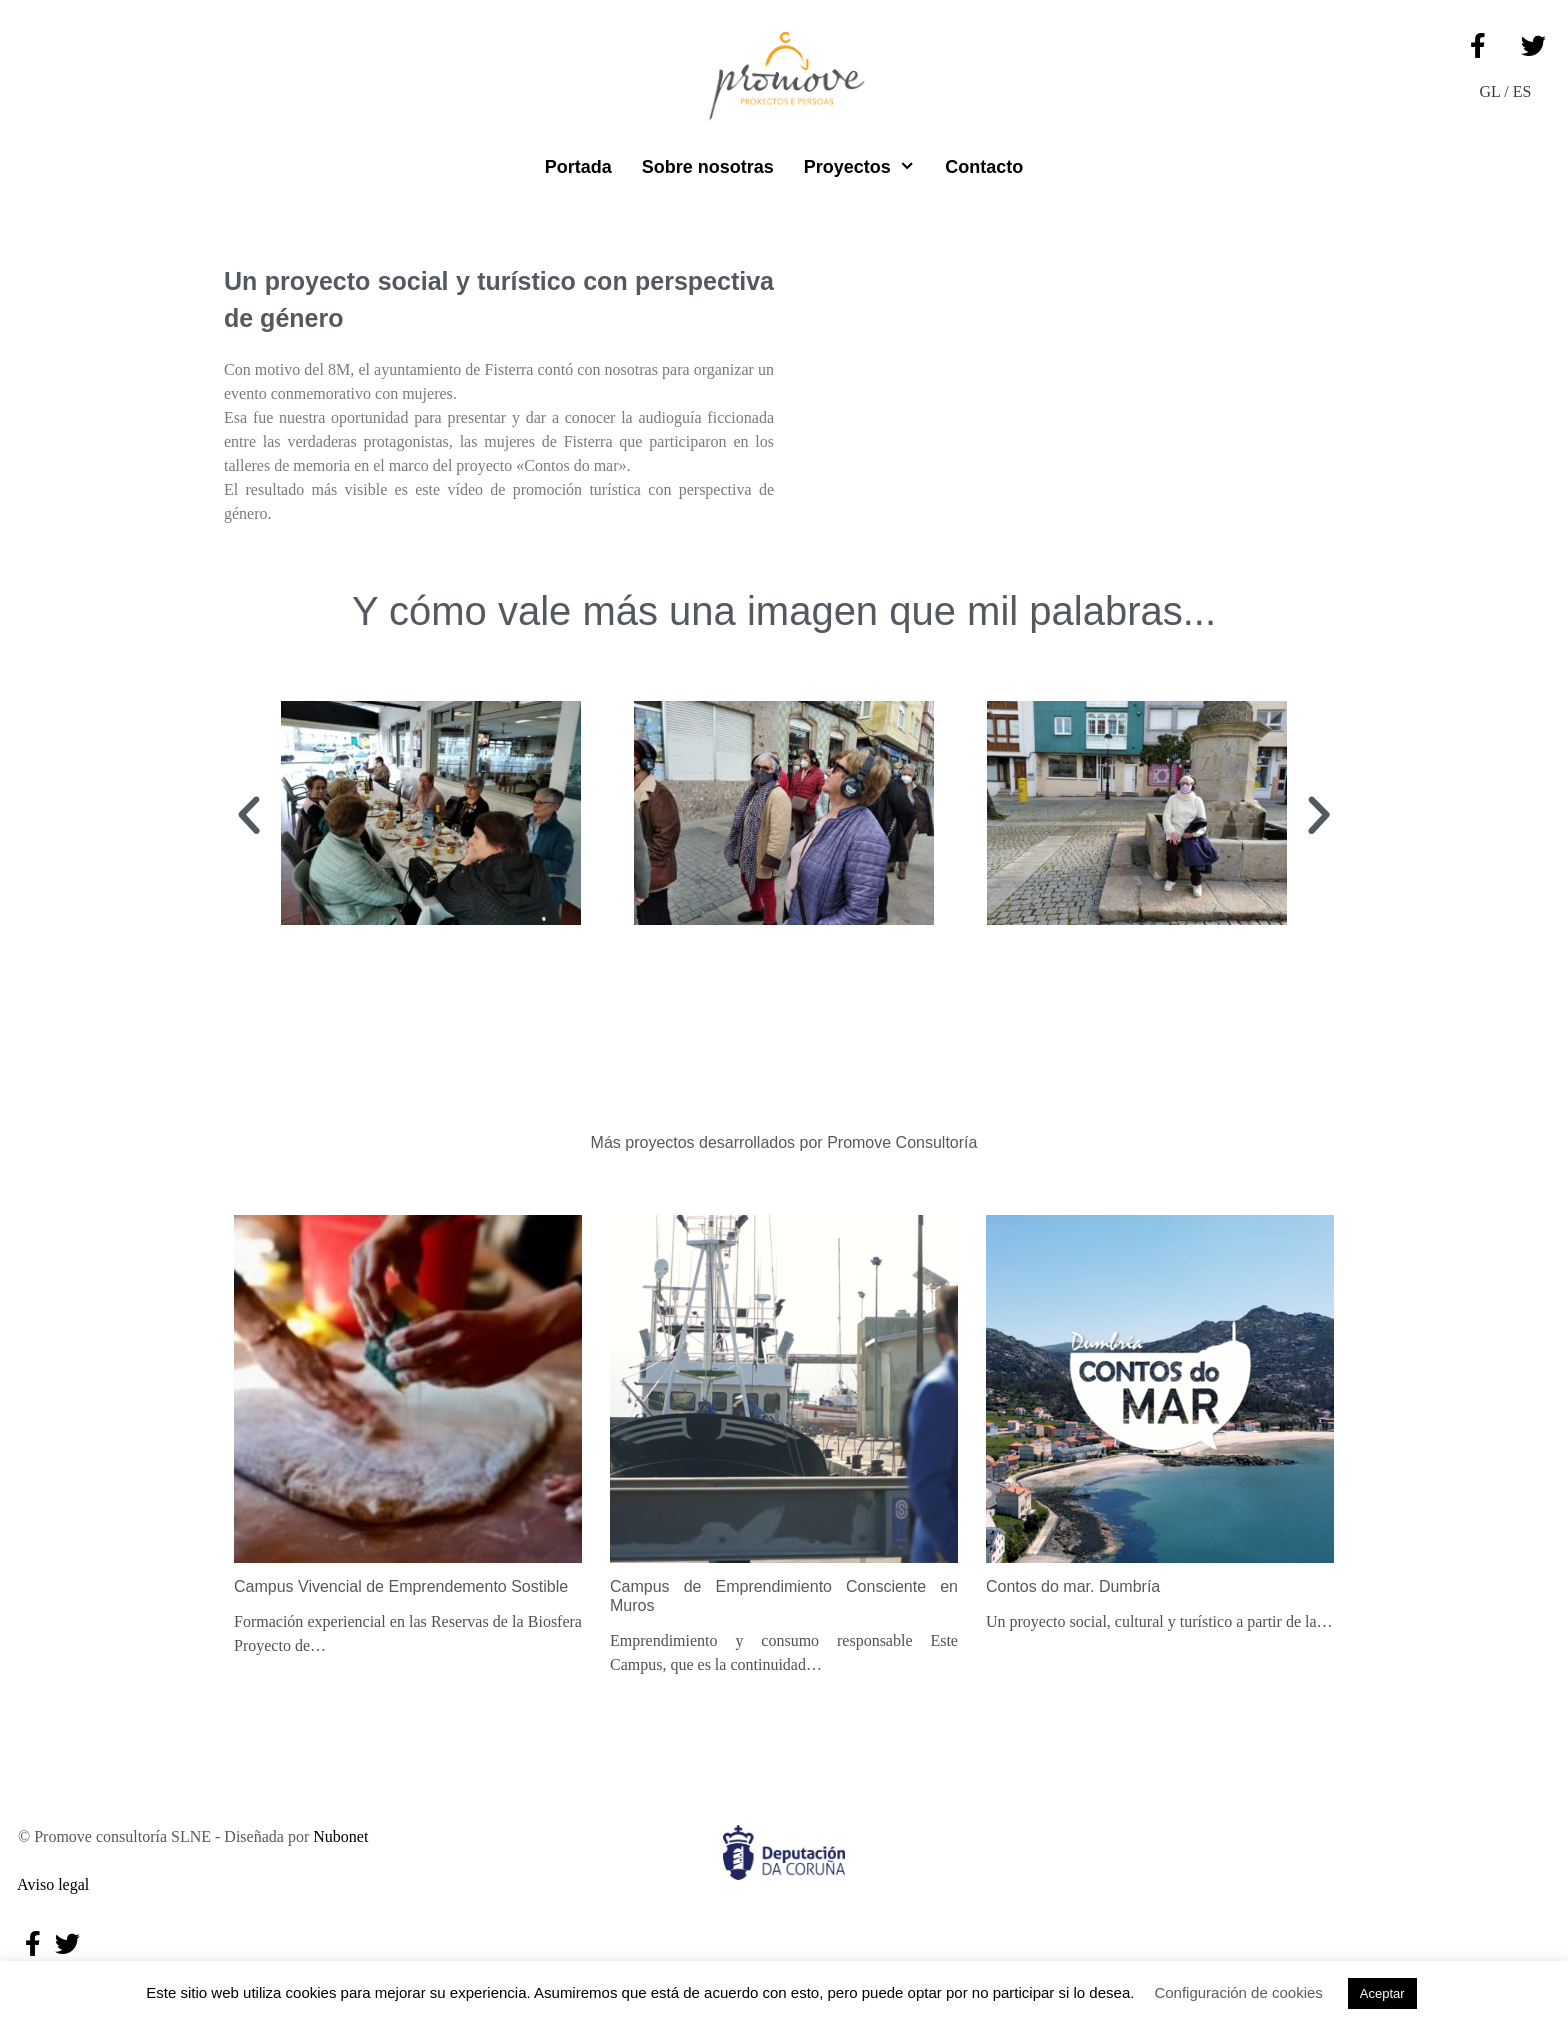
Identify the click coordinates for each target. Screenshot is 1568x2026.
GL (1490, 91)
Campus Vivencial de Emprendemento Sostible (401, 1586)
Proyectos (867, 167)
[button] (249, 816)
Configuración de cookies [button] (1238, 1992)
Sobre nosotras (708, 167)
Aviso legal (49, 1884)
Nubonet (340, 1836)
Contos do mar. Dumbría (1073, 1586)
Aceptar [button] (1382, 1993)
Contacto (984, 167)
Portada (578, 167)
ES (1522, 91)
